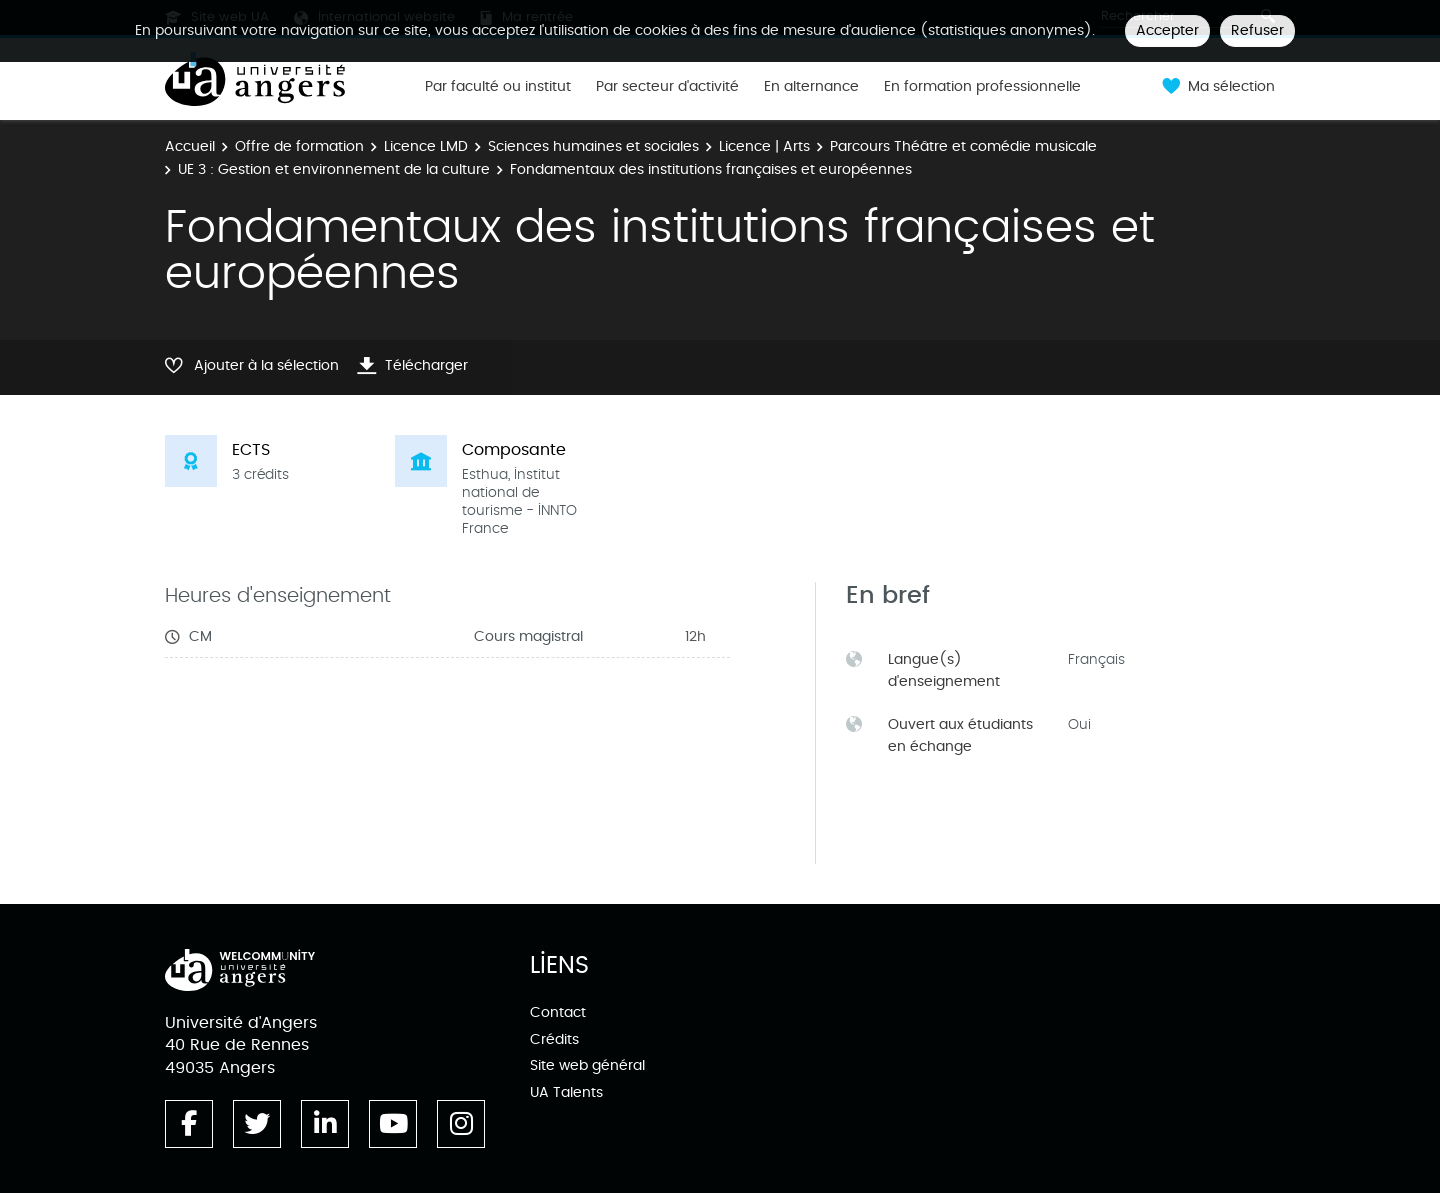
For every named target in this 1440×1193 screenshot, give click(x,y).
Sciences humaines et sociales (593, 146)
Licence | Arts (764, 146)
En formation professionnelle (982, 87)
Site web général (587, 1065)
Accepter (1167, 30)
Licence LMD (426, 146)
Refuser (1257, 30)
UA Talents (566, 1092)
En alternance (811, 87)
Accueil (190, 146)
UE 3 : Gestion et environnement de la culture (334, 169)
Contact (558, 1012)
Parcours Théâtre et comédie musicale (963, 146)
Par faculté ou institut (498, 87)
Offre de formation (299, 146)
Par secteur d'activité (667, 87)
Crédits (554, 1039)
